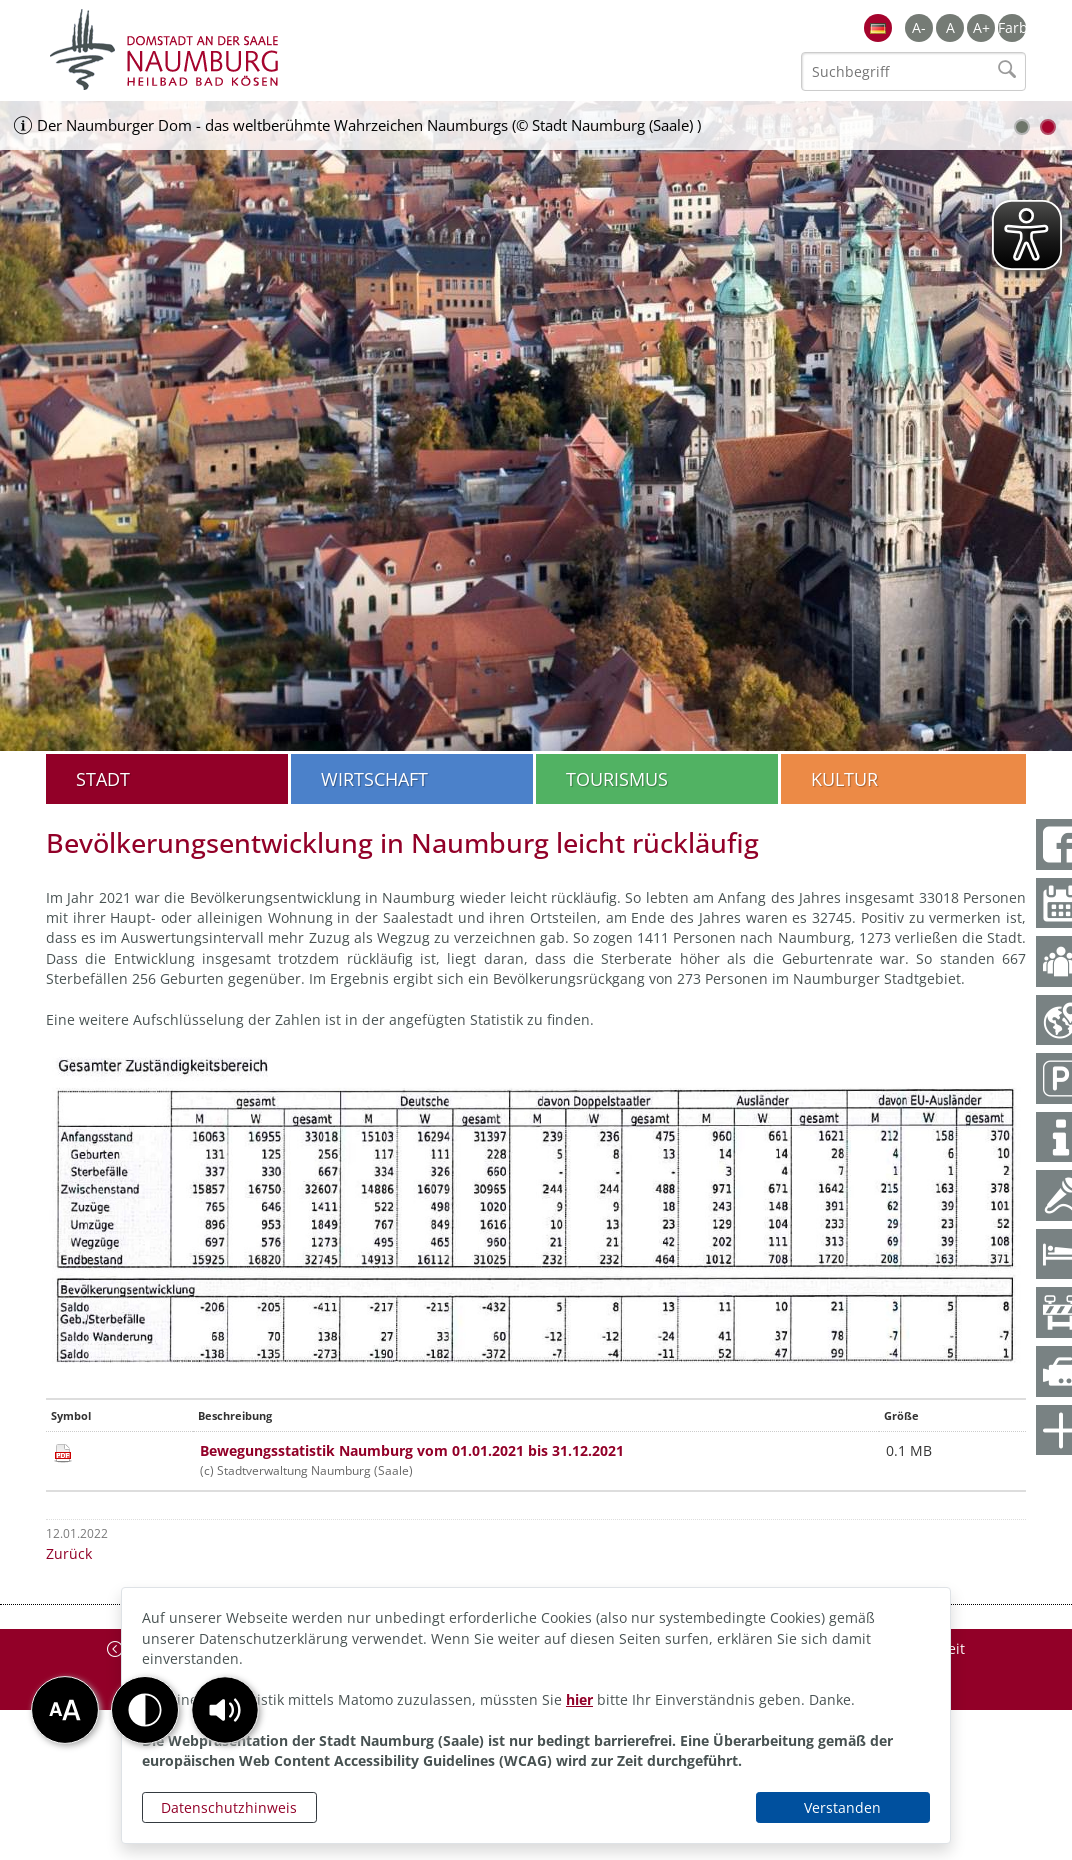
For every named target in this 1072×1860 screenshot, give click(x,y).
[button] (225, 1710)
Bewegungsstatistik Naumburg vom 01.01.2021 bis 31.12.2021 (412, 1450)
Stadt (103, 779)
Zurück (69, 1553)
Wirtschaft (374, 779)
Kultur (844, 779)
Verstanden (842, 1807)
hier (579, 1699)
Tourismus (617, 779)
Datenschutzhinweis (229, 1807)
